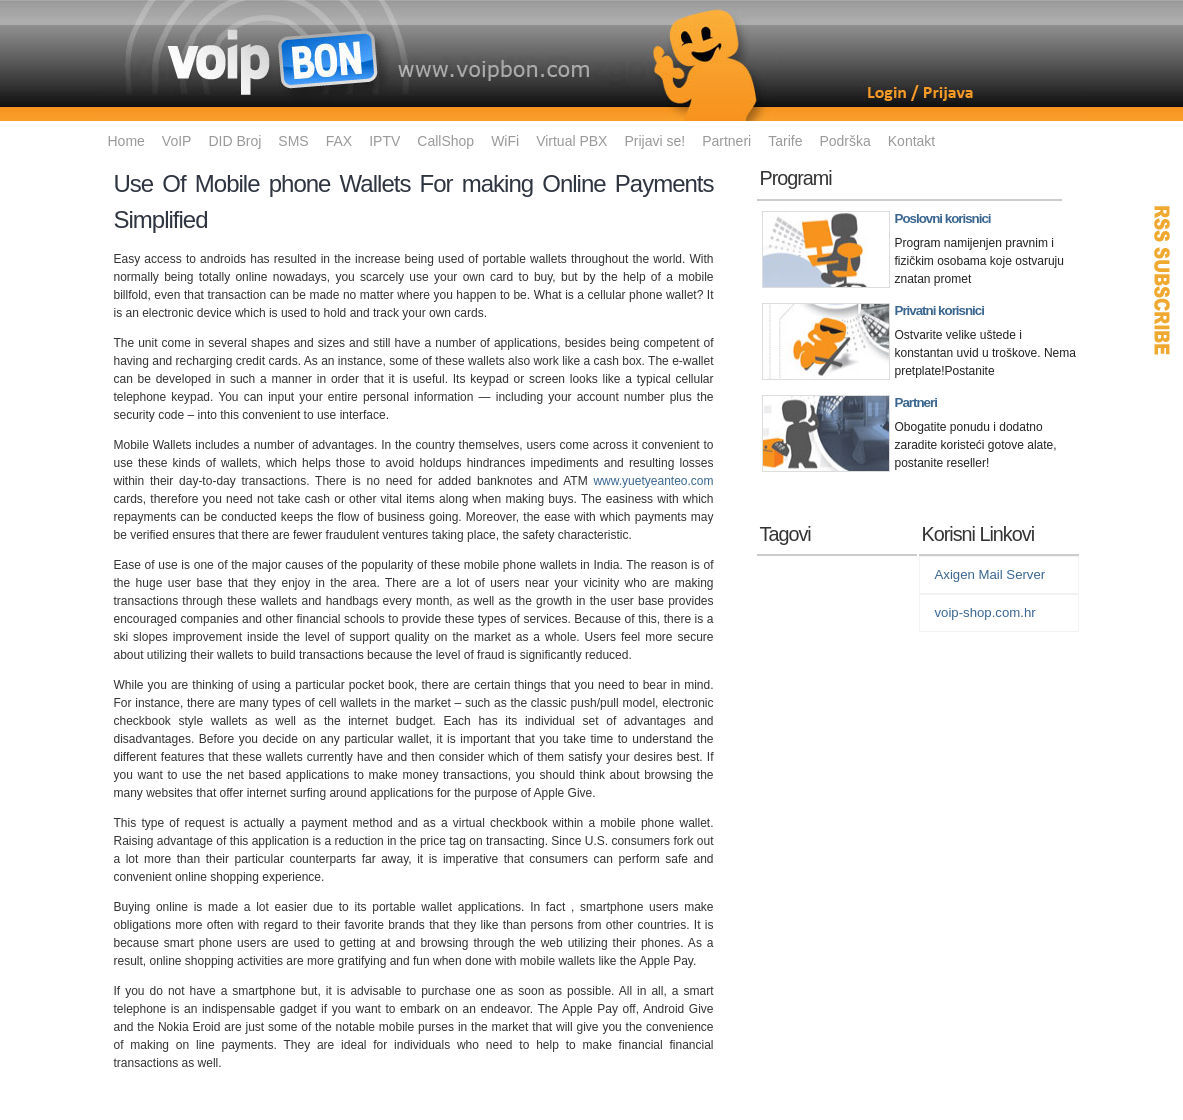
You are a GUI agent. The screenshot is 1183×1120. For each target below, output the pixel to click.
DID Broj (234, 141)
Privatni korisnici (939, 310)
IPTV (384, 141)
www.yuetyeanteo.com (653, 481)
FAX (339, 141)
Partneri (726, 141)
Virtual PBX (571, 141)
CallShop (445, 141)
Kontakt (911, 141)
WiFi (505, 141)
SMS (293, 141)
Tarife (785, 141)
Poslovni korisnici (943, 218)
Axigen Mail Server (990, 574)
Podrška (844, 141)
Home (126, 141)
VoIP (177, 141)
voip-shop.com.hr (985, 612)
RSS (1163, 280)
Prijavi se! (654, 141)
